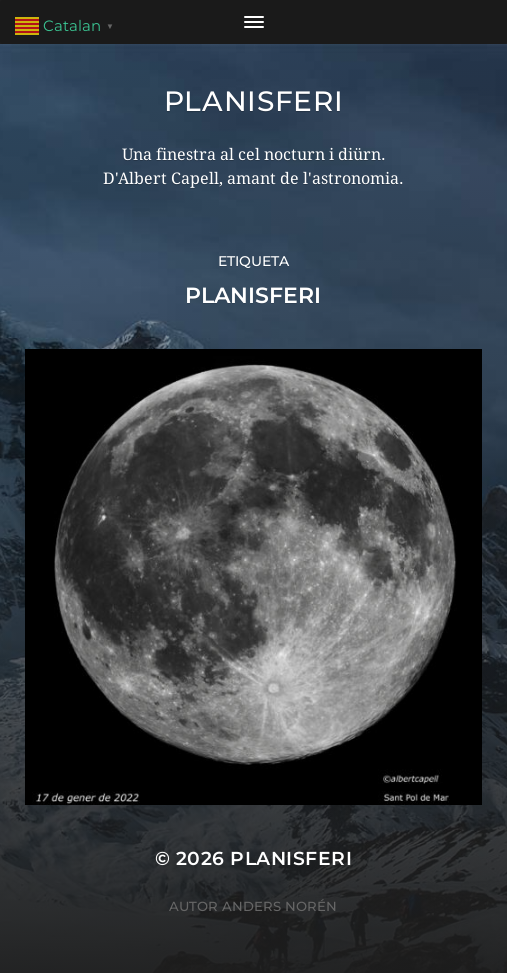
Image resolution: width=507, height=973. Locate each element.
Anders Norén (279, 906)
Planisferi (254, 101)
